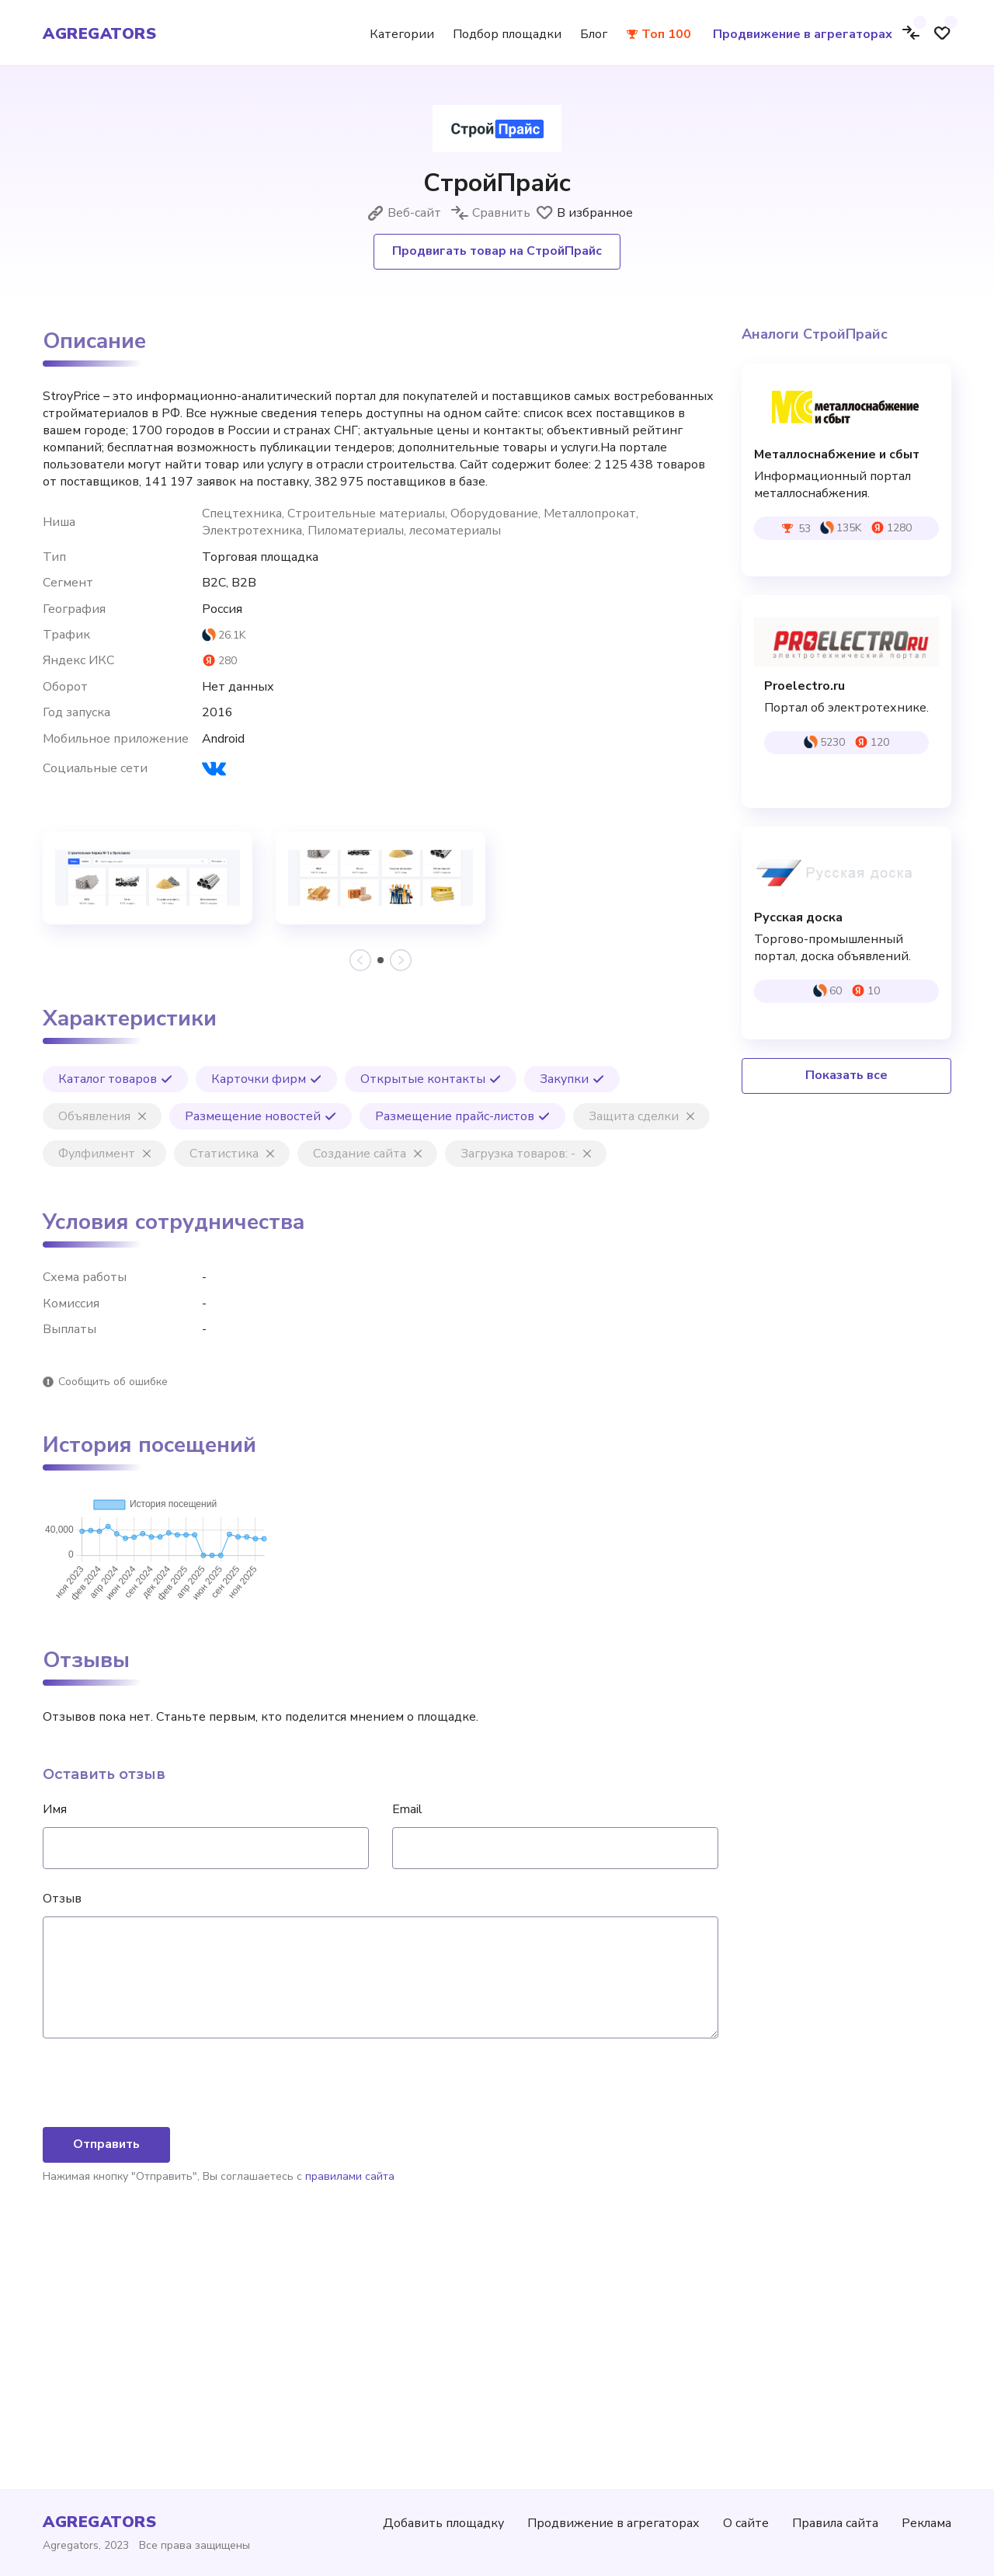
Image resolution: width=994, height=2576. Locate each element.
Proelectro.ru (804, 686)
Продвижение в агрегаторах (802, 34)
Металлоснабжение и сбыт (836, 455)
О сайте (746, 2523)
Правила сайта (835, 2523)
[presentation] (161, 2309)
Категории (402, 34)
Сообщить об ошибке (113, 1381)
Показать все (846, 1075)
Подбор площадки (507, 34)
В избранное (584, 213)
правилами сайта (349, 2401)
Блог (593, 34)
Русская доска (798, 918)
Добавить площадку (443, 2523)
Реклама (926, 2523)
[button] (380, 960)
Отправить (106, 2369)
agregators (99, 34)
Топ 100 (666, 34)
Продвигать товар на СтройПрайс (497, 250)
